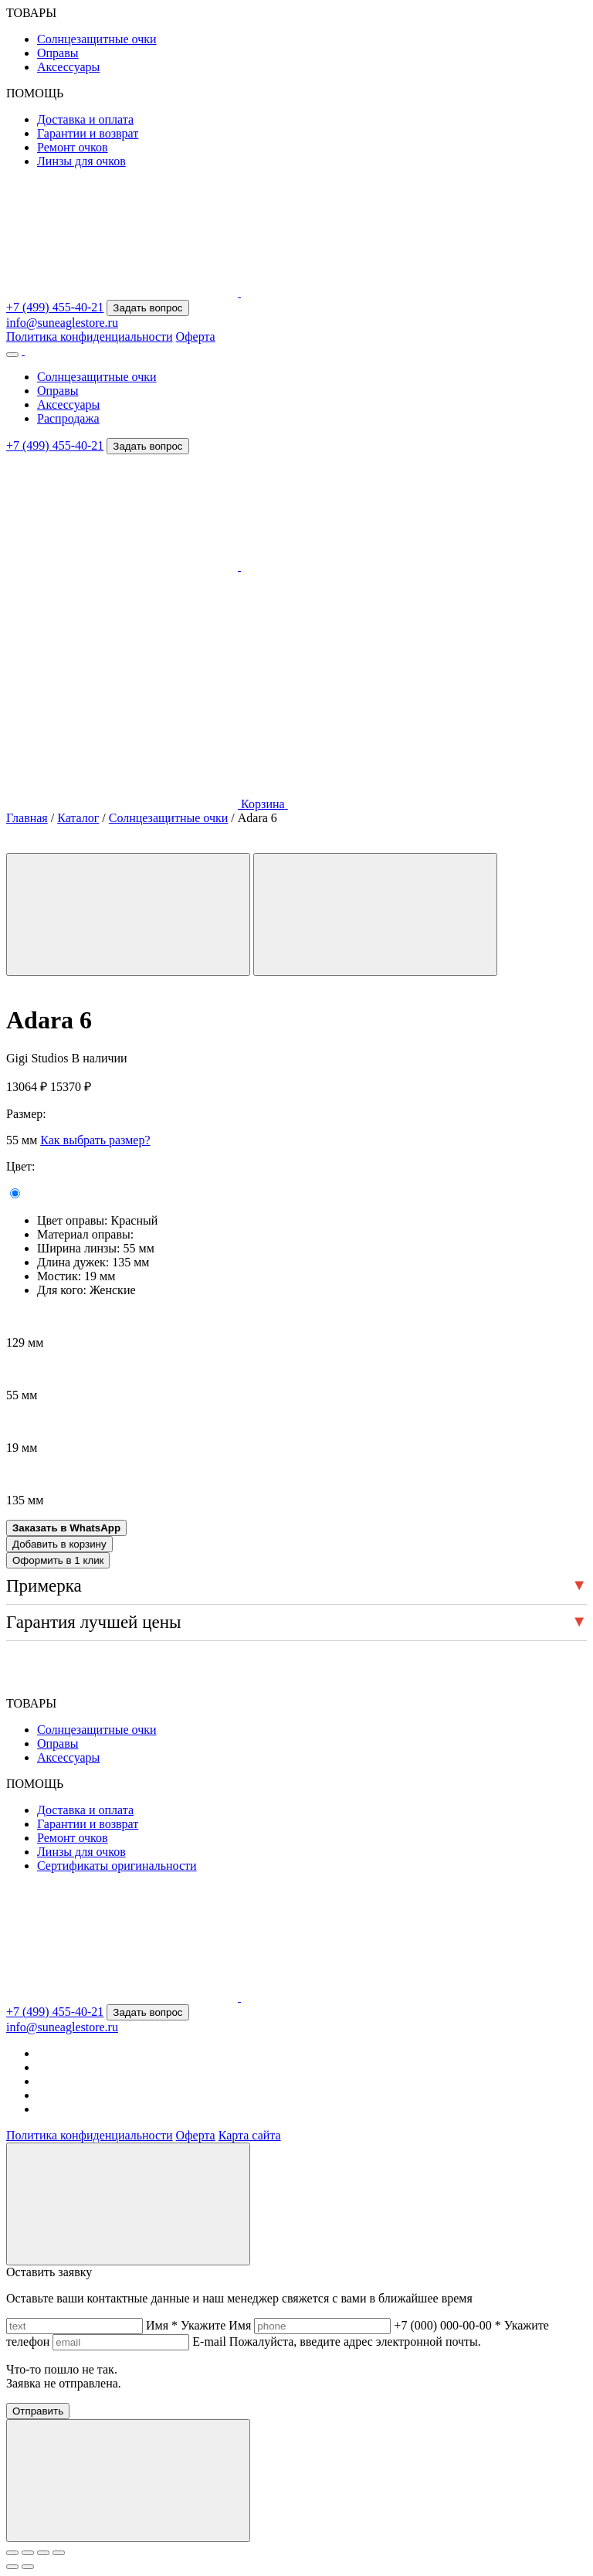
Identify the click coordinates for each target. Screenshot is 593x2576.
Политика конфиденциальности (89, 336)
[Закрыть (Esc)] (59, 2553)
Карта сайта (250, 2135)
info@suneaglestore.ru (62, 322)
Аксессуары (68, 66)
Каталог (78, 817)
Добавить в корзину (59, 1544)
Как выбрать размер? (95, 1140)
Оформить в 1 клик (57, 1560)
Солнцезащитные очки (97, 39)
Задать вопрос (147, 308)
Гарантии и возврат (87, 133)
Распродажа (68, 418)
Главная (27, 817)
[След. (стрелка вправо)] (28, 2566)
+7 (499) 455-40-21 (54, 307)
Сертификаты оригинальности (117, 1865)
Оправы (58, 52)
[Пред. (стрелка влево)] (12, 2566)
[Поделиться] (43, 2553)
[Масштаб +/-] (12, 2553)
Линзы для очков (81, 161)
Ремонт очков (72, 147)
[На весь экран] (28, 2553)
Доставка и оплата (85, 119)
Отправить (37, 2411)
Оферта (195, 336)
